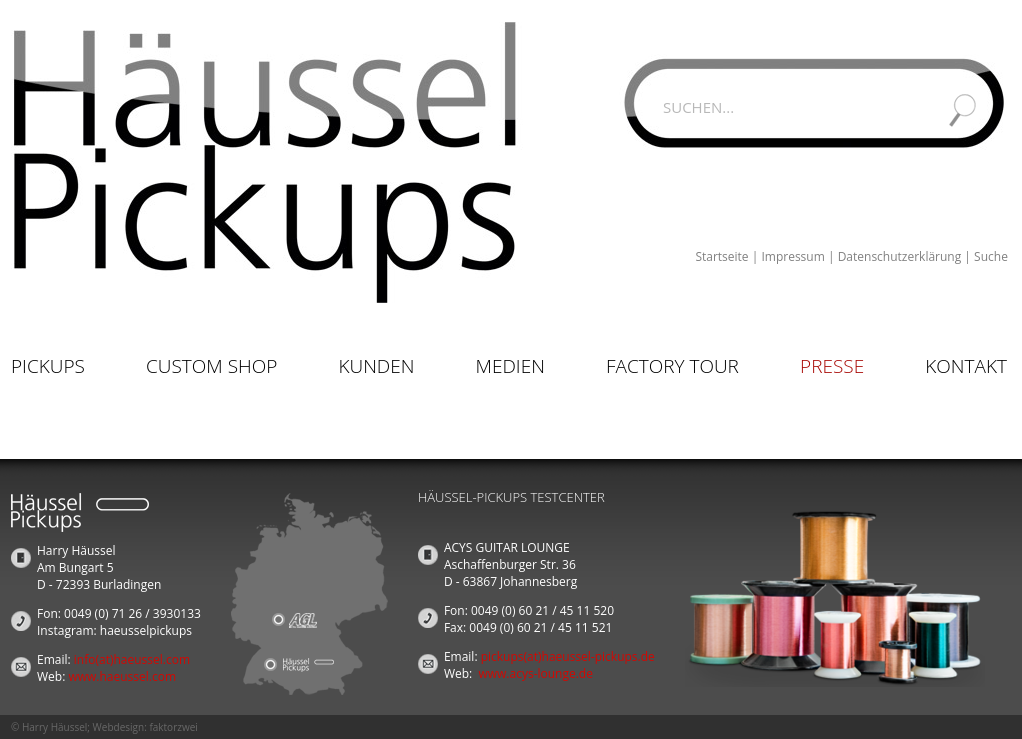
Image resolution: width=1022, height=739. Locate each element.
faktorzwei (173, 727)
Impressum (792, 256)
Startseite (721, 256)
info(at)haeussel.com (132, 659)
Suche (991, 256)
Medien (510, 366)
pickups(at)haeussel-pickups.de (568, 656)
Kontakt (966, 366)
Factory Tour (672, 366)
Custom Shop (211, 366)
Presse (832, 366)
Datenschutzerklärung (900, 256)
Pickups (48, 366)
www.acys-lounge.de (535, 673)
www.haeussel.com (122, 676)
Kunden (376, 366)
